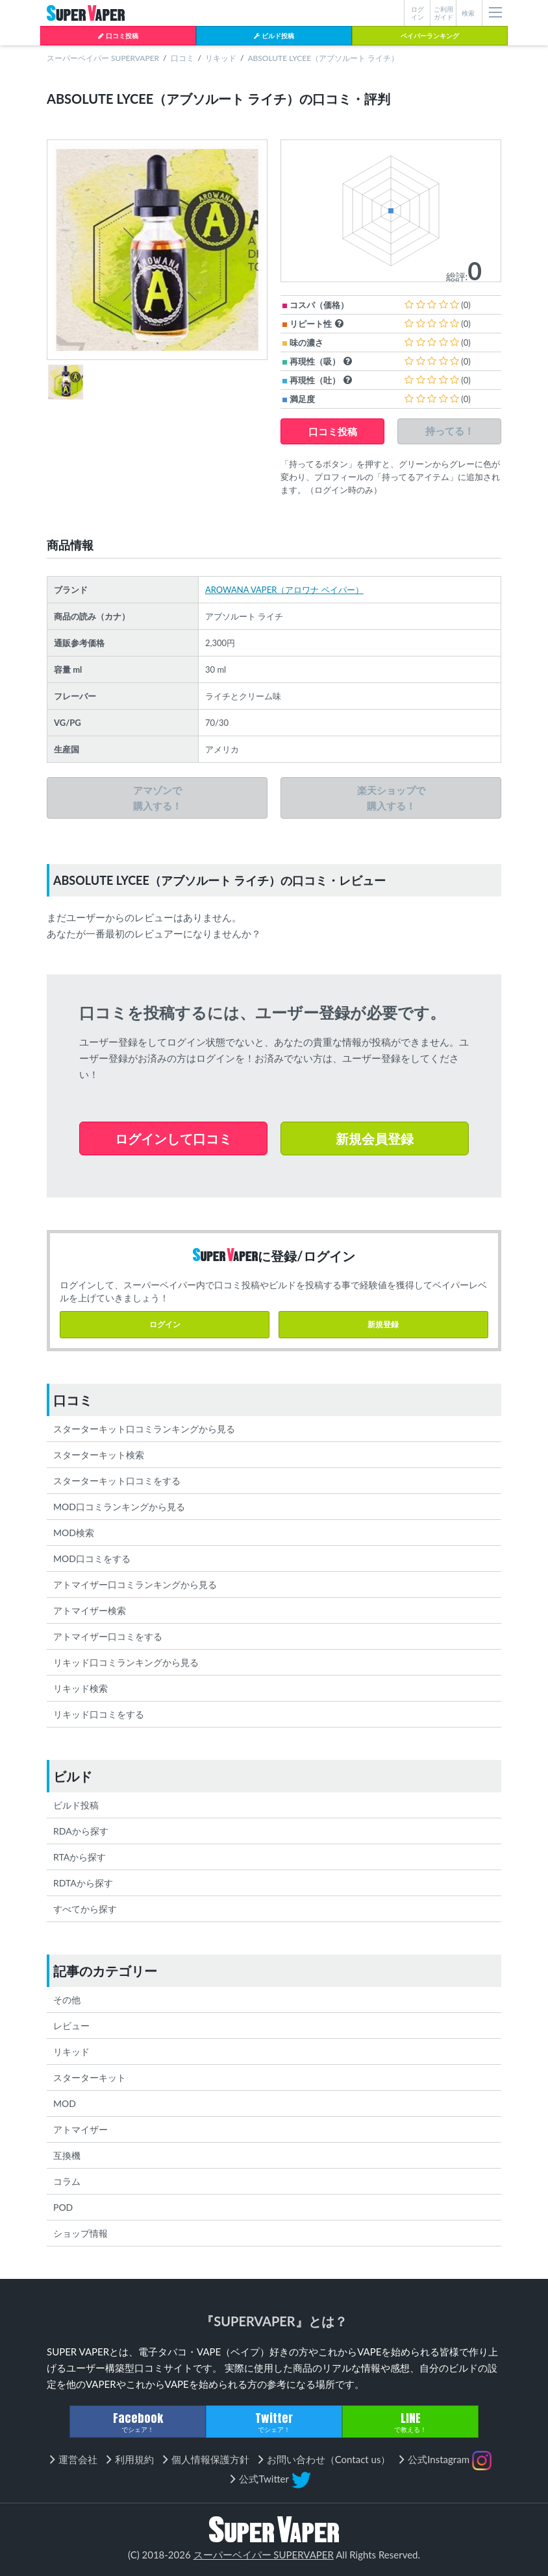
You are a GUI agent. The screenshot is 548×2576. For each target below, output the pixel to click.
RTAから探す (79, 1856)
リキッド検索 (80, 1688)
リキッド (220, 58)
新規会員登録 (375, 1138)
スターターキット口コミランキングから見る (144, 1428)
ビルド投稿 (273, 36)
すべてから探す (85, 1908)
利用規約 (134, 2459)
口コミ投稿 (118, 36)
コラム (67, 2181)
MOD (64, 2103)
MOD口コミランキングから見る (119, 1506)
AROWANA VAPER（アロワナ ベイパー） (284, 589)
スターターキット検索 (98, 1454)
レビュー (71, 2025)
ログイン (165, 1324)
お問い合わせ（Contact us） (329, 2459)
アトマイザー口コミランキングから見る (135, 1584)
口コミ (182, 58)
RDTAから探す (83, 1882)
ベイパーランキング (430, 36)
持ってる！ (449, 431)
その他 (67, 1999)
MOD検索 (73, 1532)
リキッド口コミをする (98, 1714)
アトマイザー (80, 2129)
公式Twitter (274, 2480)
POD (63, 2207)
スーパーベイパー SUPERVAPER (103, 58)
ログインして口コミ (173, 1138)
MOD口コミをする (92, 1558)
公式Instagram (450, 2460)
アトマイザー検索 (89, 1610)
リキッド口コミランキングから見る (126, 1662)
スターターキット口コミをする (117, 1480)
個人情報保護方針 (210, 2459)
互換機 (67, 2155)
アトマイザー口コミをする (107, 1636)
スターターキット (89, 2077)
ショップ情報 (80, 2233)
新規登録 (383, 1324)
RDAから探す (80, 1830)
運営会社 (77, 2459)
